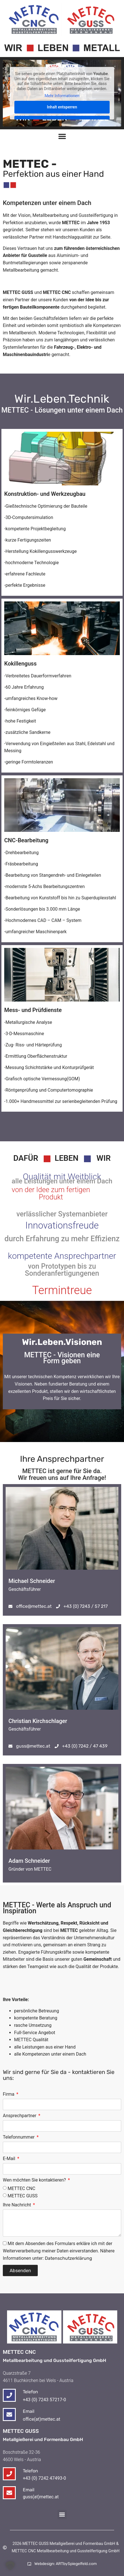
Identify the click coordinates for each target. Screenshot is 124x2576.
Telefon (30, 2471)
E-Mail (9, 2158)
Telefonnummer (19, 2137)
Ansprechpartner (20, 2115)
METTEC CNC (21, 2188)
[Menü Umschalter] (62, 136)
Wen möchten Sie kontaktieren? (35, 2180)
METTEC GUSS (22, 2195)
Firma (9, 2094)
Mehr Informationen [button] (62, 95)
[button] (62, 2514)
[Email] (9, 2492)
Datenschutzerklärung (68, 2258)
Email (28, 2489)
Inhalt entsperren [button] (62, 106)
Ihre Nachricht (17, 2205)
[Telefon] (9, 2473)
